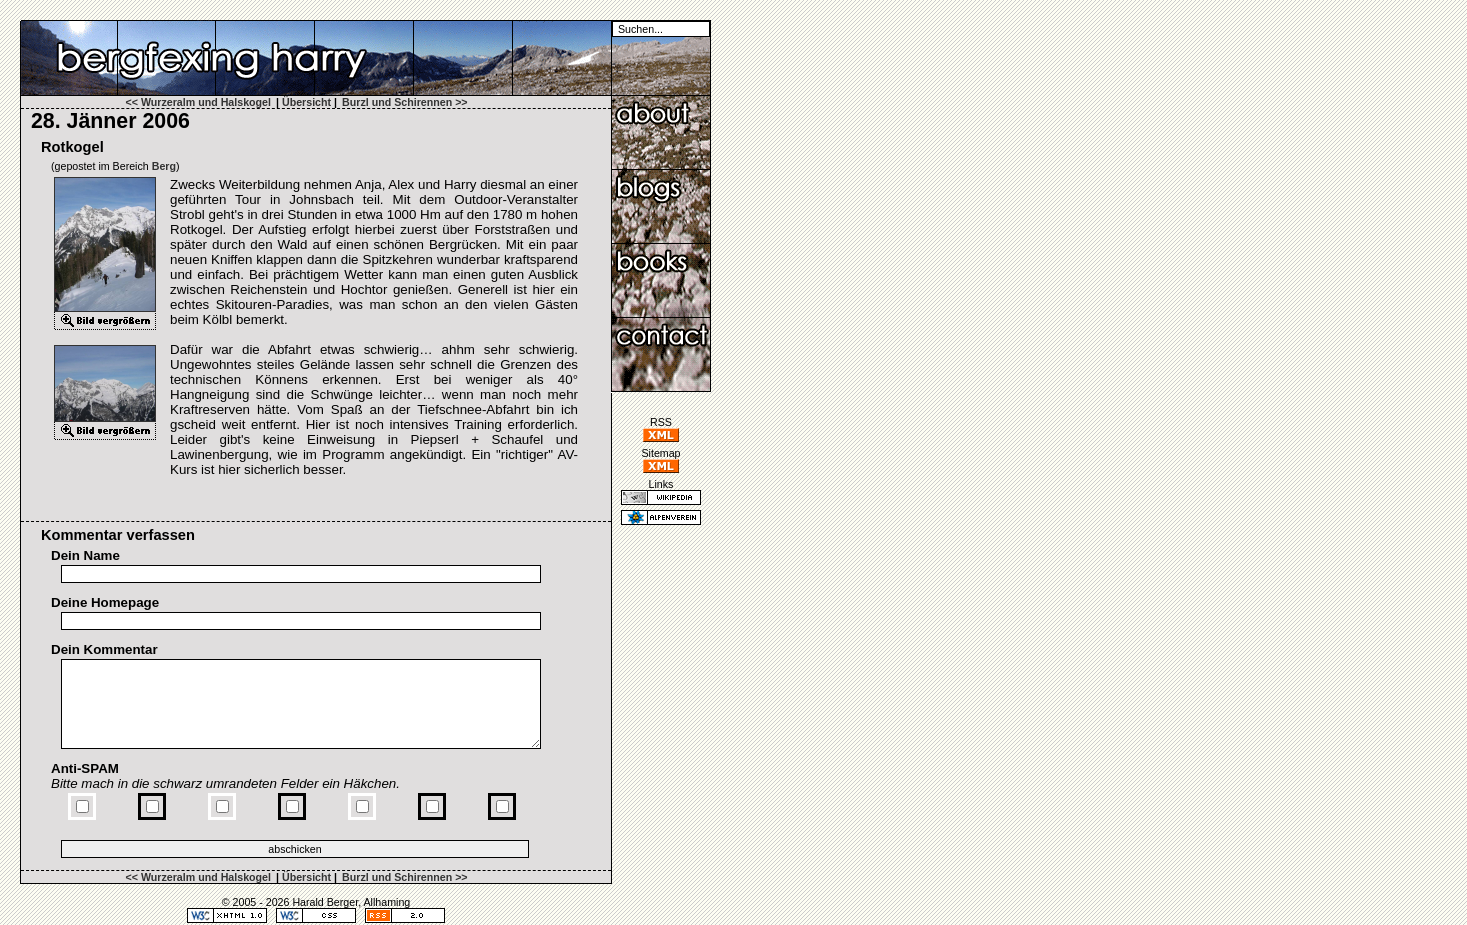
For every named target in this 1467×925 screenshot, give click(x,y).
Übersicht (306, 102)
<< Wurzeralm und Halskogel (198, 102)
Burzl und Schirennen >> (405, 102)
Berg (164, 166)
